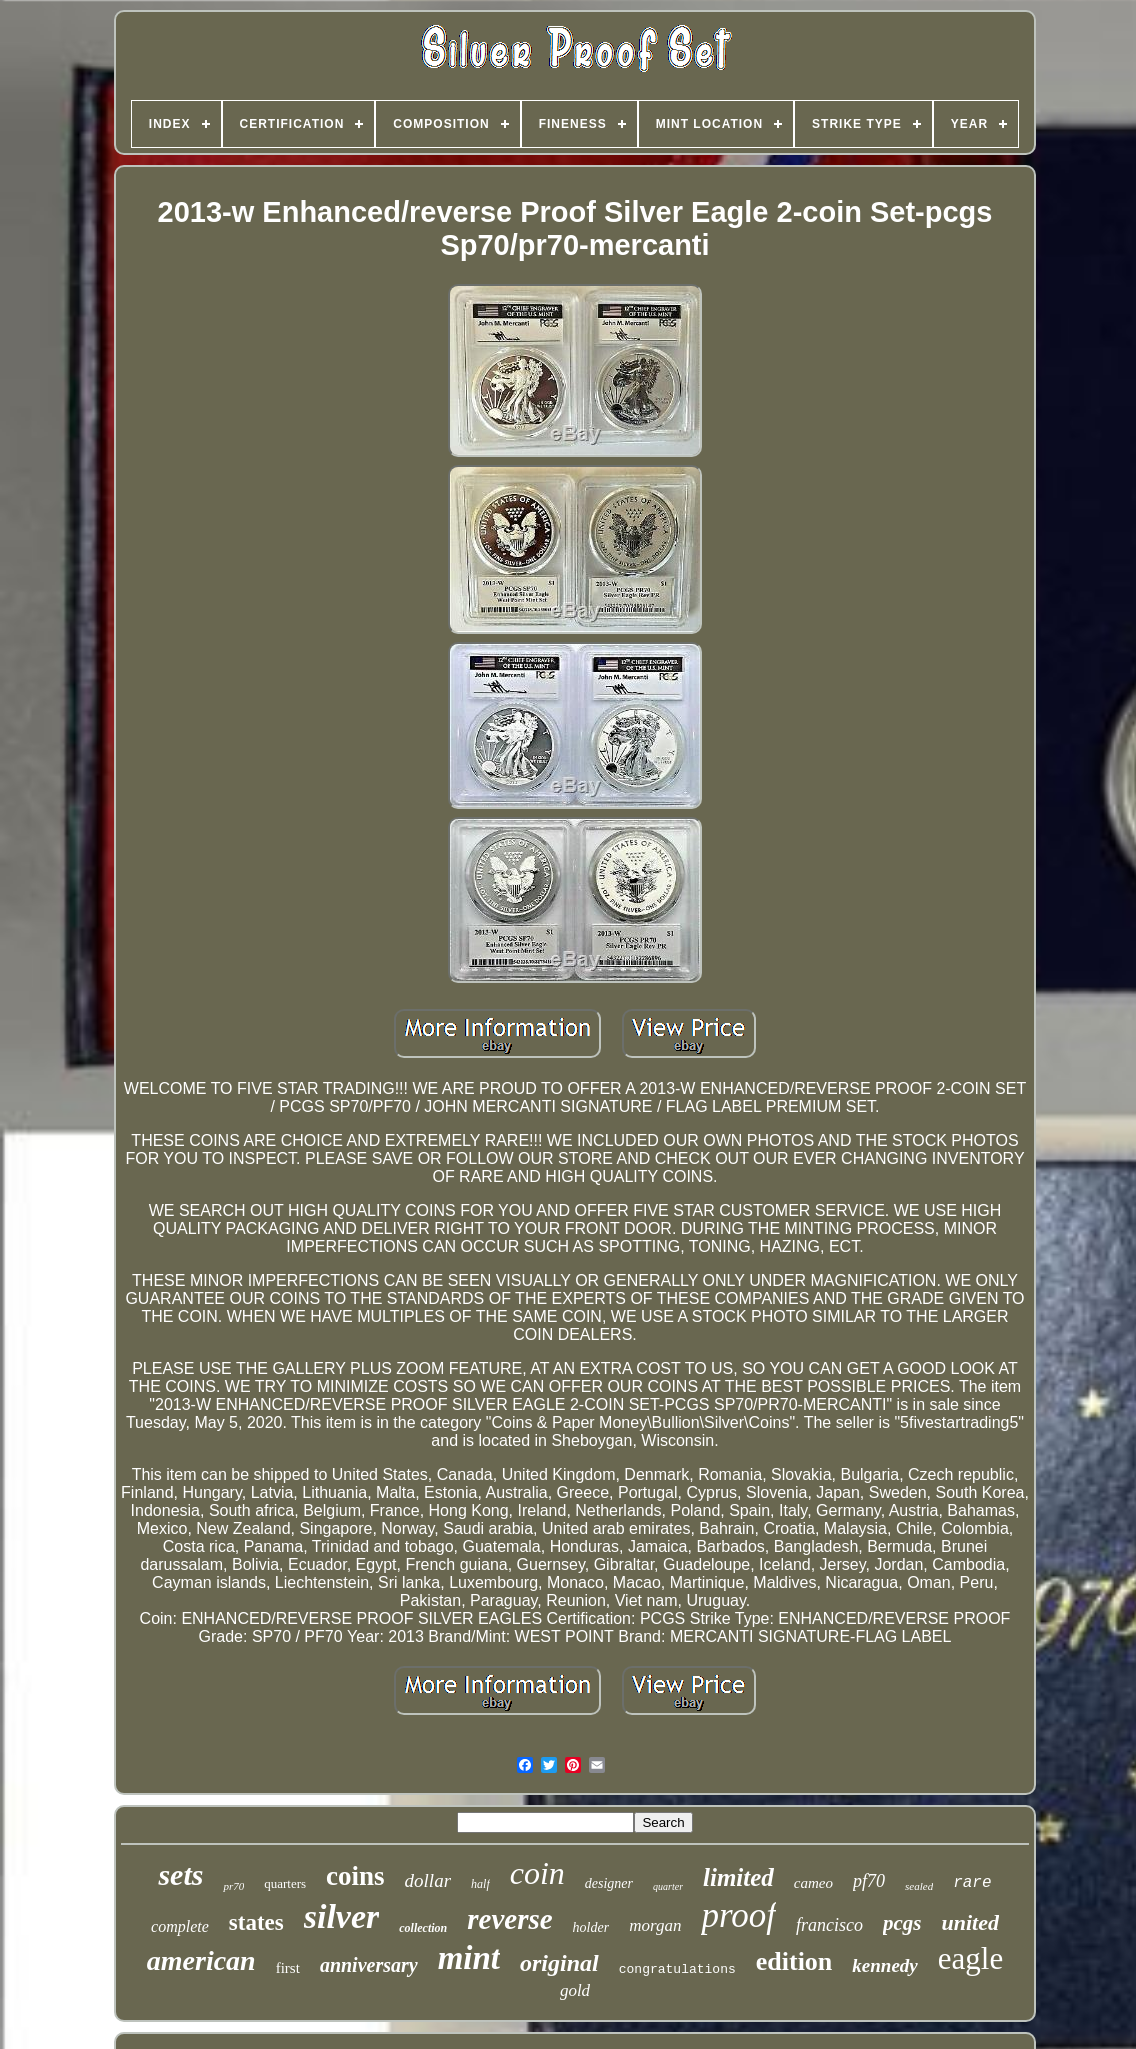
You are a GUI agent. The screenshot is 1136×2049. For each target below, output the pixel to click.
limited (738, 1877)
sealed (919, 1886)
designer (609, 1883)
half (480, 1884)
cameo (813, 1883)
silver (342, 1916)
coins (355, 1876)
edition (794, 1961)
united (969, 1922)
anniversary (369, 1965)
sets (180, 1874)
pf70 (869, 1881)
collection (423, 1928)
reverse (509, 1919)
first (288, 1968)
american (201, 1960)
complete (180, 1926)
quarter (668, 1886)
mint (469, 1958)
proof (738, 1915)
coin (537, 1873)
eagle (970, 1958)
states (256, 1922)
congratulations (677, 1969)
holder (591, 1927)
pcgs (902, 1923)
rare (972, 1883)
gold (575, 1990)
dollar (428, 1880)
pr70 (233, 1886)
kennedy (884, 1965)
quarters (285, 1883)
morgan (655, 1925)
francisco (829, 1925)
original (559, 1963)
